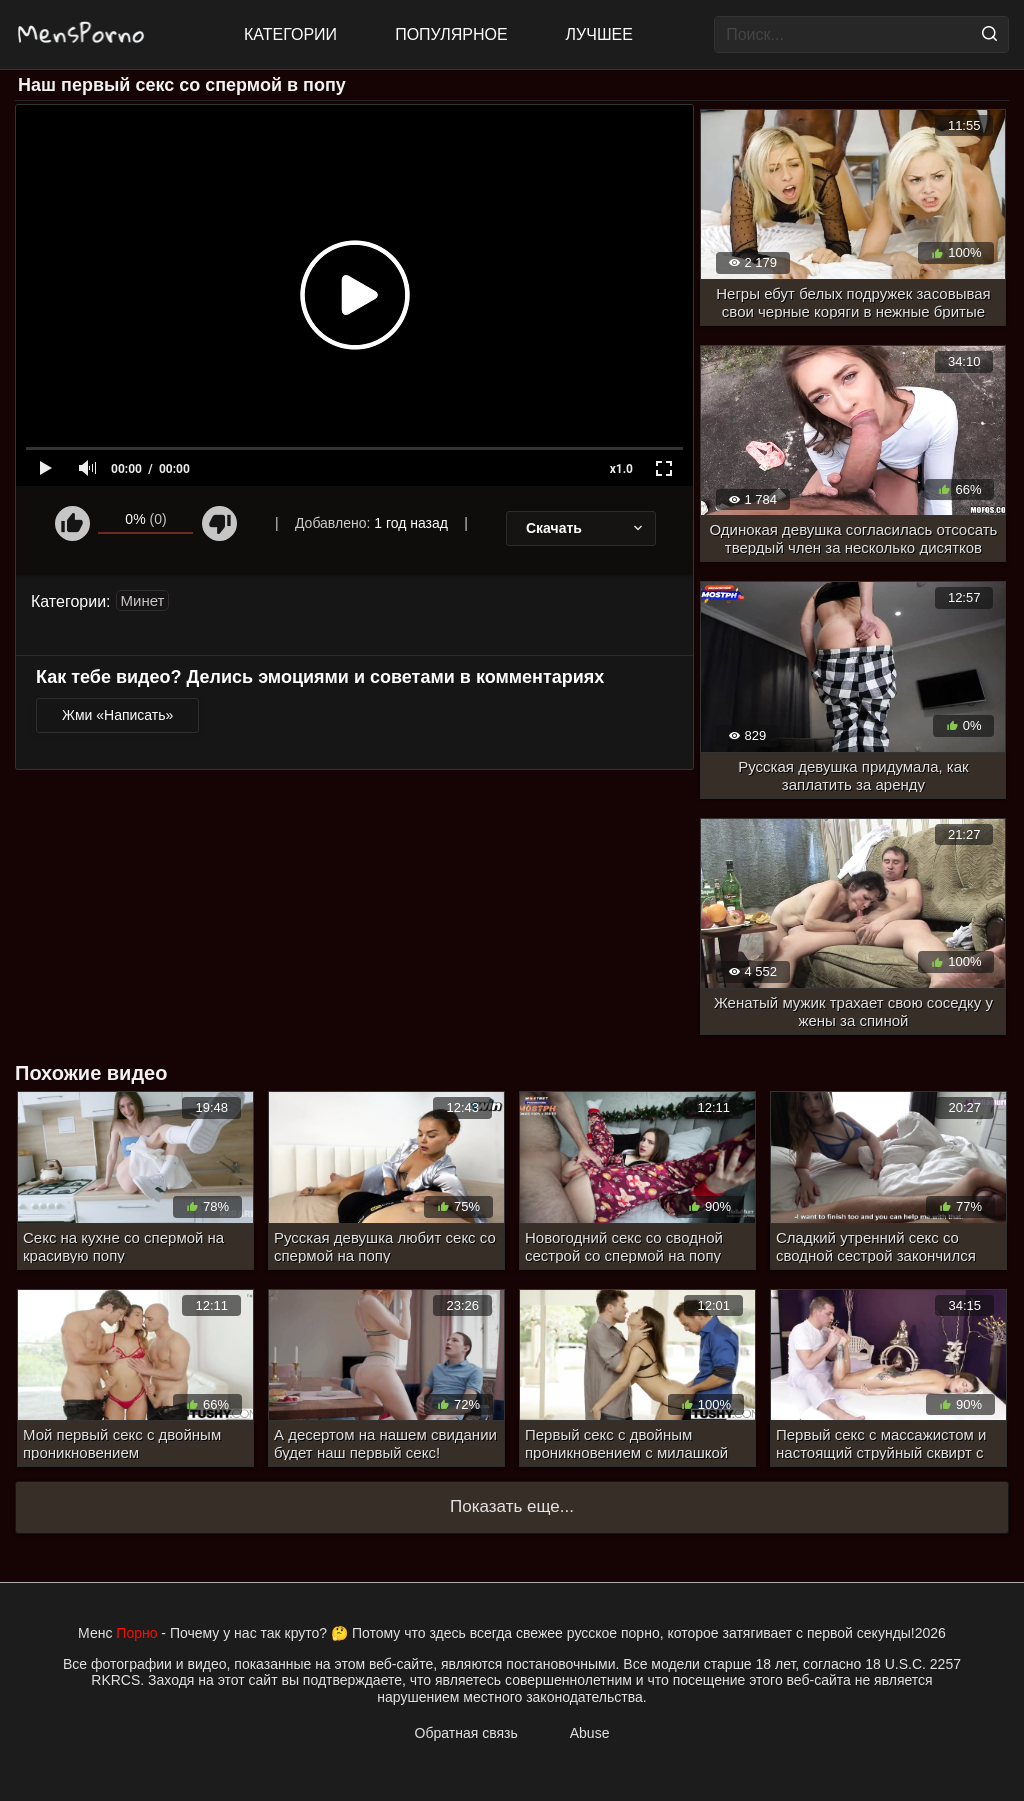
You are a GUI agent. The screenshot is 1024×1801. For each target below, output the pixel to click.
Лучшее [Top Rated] (599, 34)
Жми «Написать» (117, 715)
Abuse (590, 1733)
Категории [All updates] (290, 34)
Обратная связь (466, 1733)
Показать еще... (512, 1506)
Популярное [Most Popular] (451, 34)
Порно (136, 1633)
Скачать (586, 528)
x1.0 (621, 469)
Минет (143, 600)
